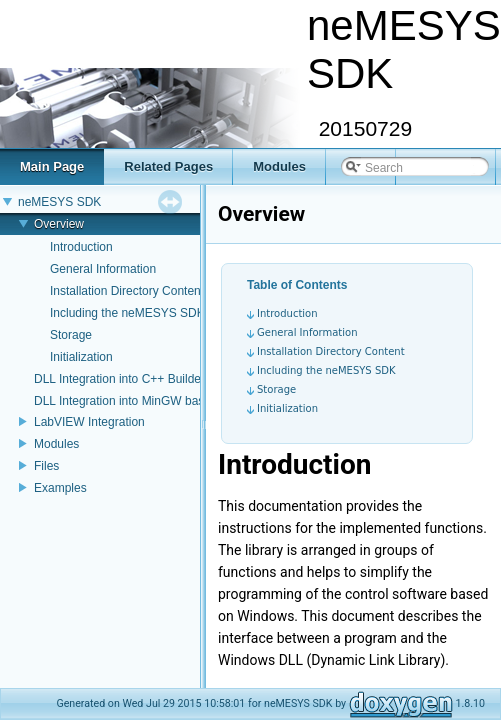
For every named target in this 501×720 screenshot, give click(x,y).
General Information (103, 269)
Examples (60, 488)
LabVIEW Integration (89, 422)
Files (46, 466)
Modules (56, 444)
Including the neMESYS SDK (127, 313)
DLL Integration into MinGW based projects (148, 401)
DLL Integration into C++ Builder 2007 (134, 379)
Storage (71, 335)
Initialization (81, 357)
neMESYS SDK (59, 202)
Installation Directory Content (127, 291)
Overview (59, 224)
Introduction (81, 247)
